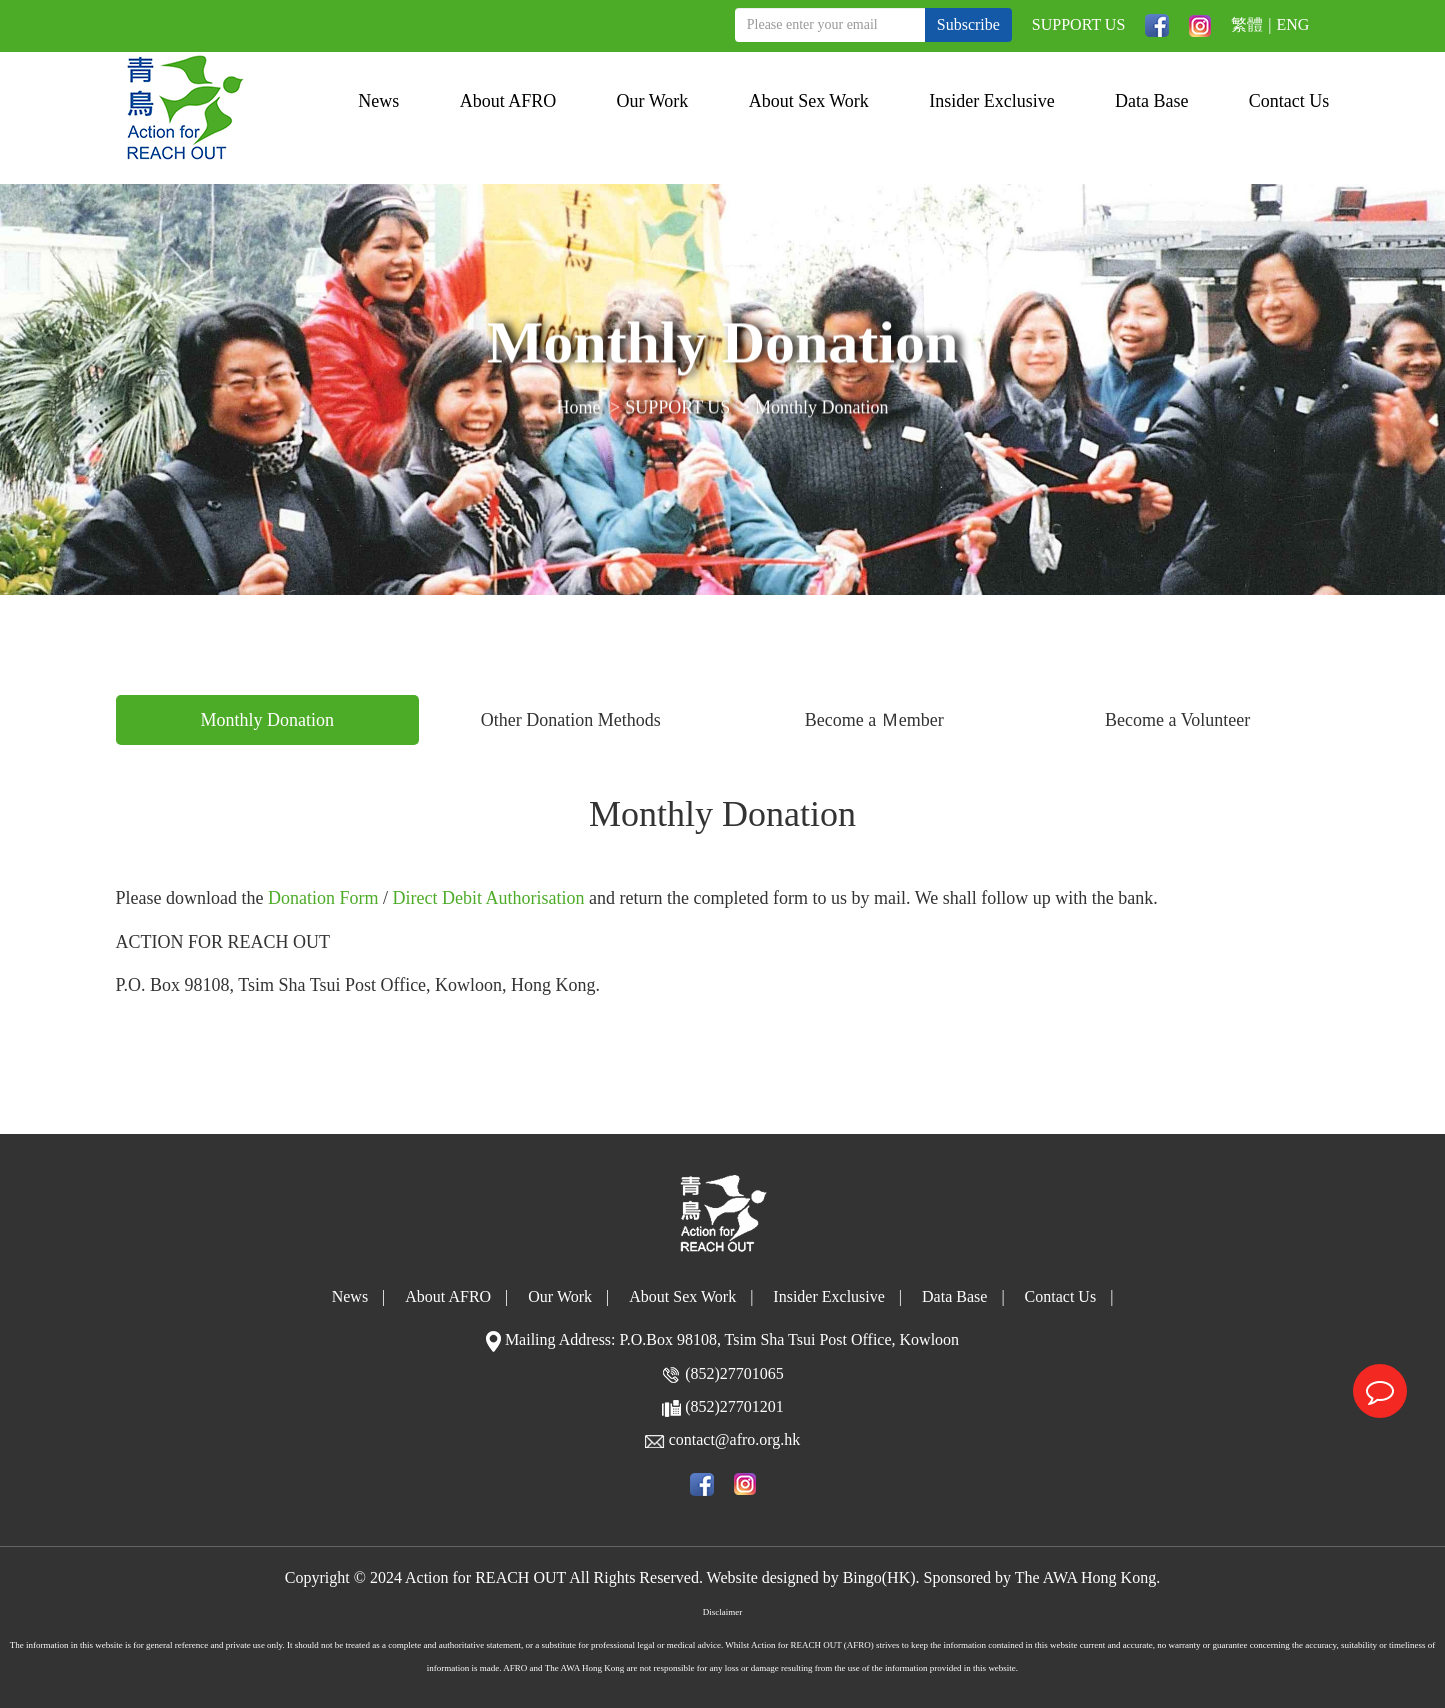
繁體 (1247, 24)
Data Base (1151, 101)
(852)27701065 (734, 1373)
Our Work (653, 101)
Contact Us (1289, 101)
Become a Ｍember (874, 720)
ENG (1293, 24)
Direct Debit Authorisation (489, 898)
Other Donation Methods (571, 720)
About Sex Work (809, 101)
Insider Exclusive (991, 101)
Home (579, 410)
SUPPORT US (1078, 24)
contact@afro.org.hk (735, 1439)
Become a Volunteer (1177, 720)
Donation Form (323, 898)
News (378, 101)
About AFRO (508, 101)
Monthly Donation (822, 410)
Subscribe (968, 24)
